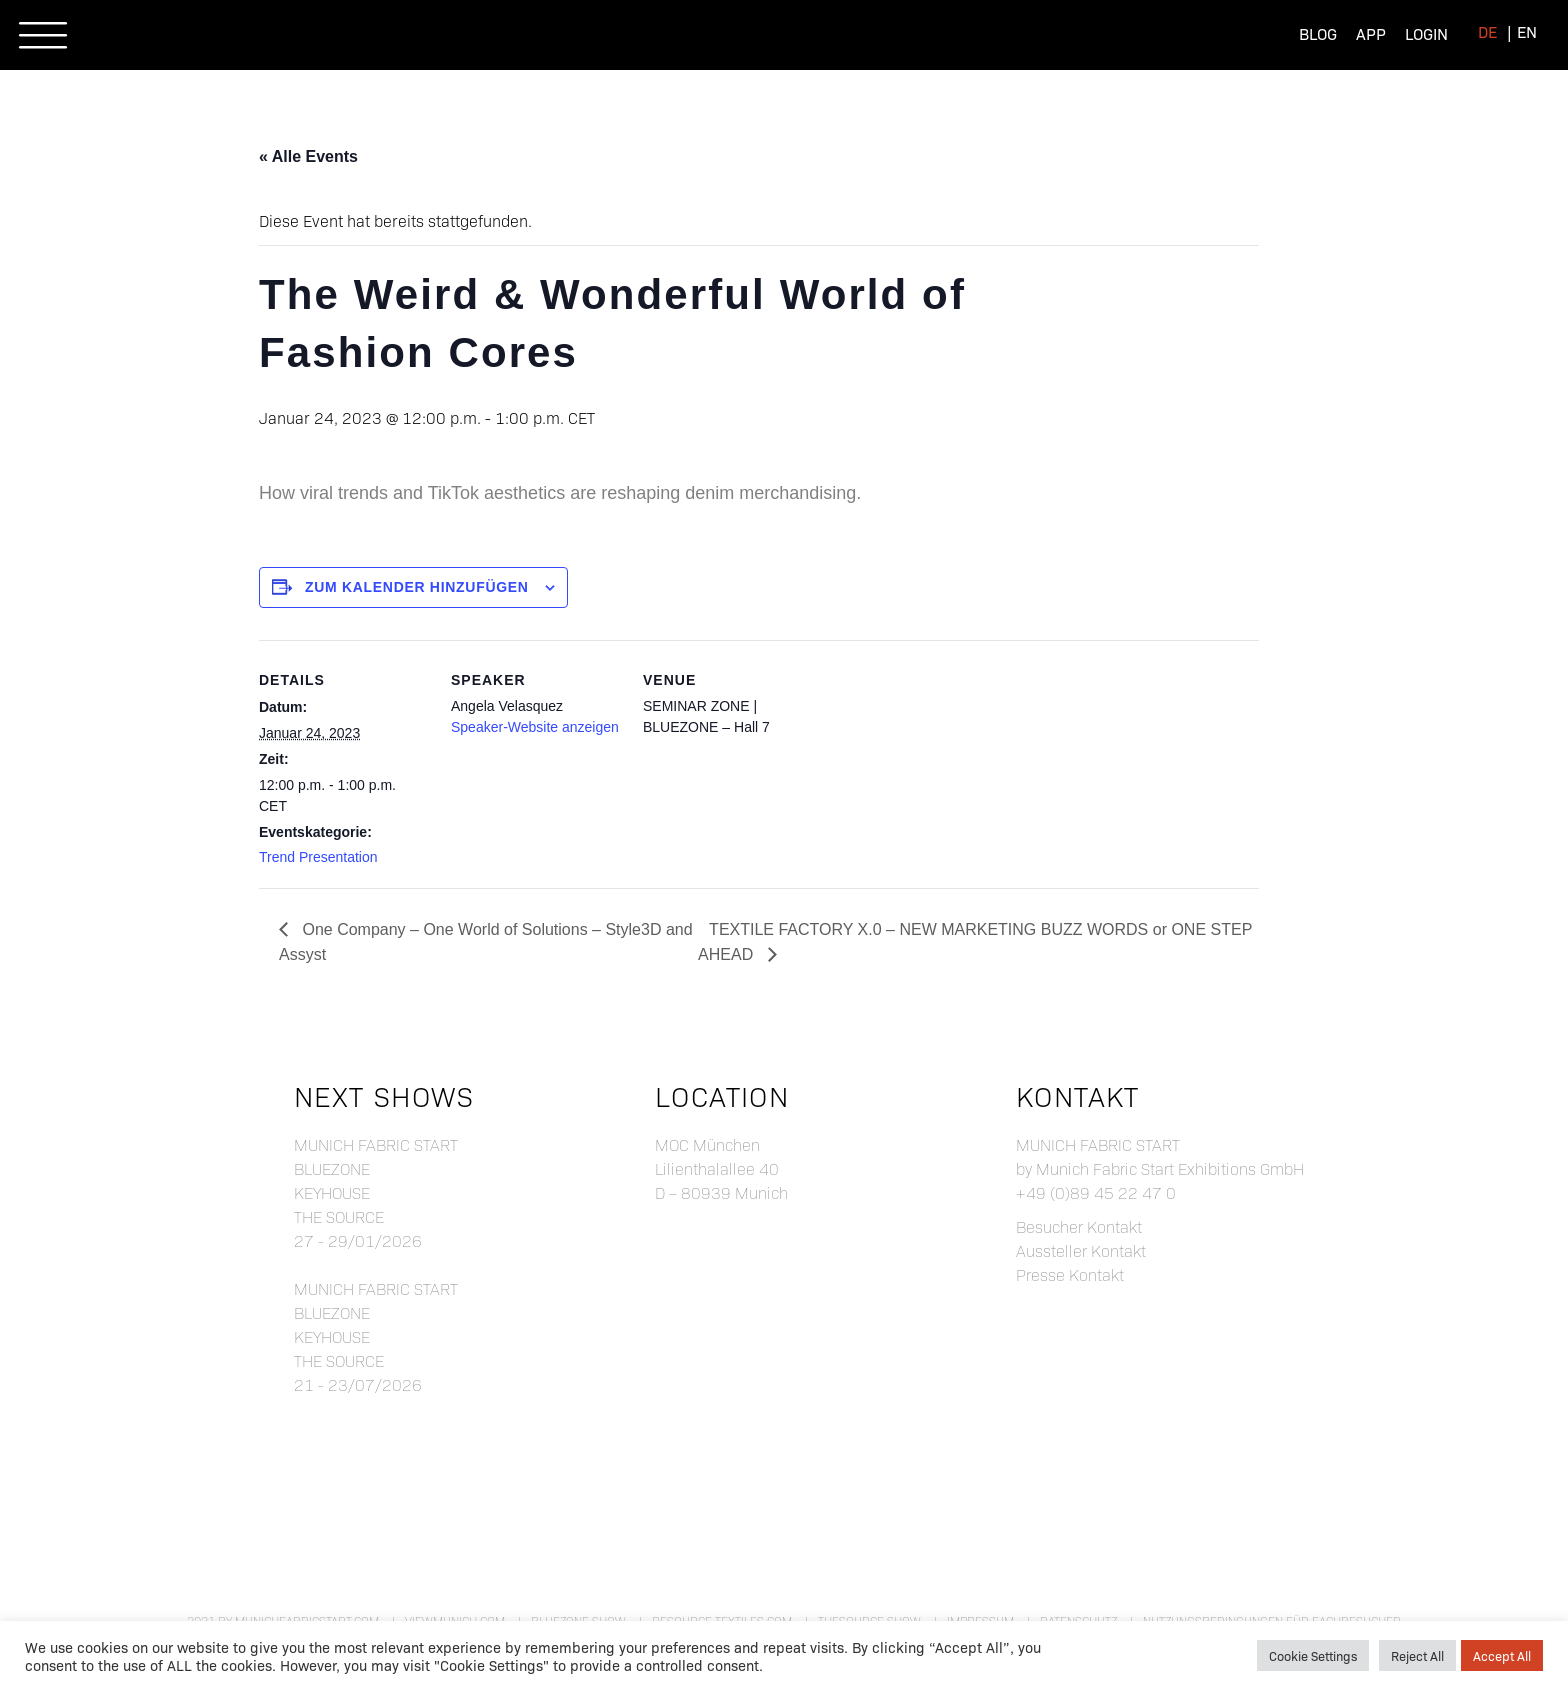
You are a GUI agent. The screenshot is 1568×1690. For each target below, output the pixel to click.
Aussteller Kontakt (1081, 1250)
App (1371, 33)
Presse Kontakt (1070, 1274)
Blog (1318, 33)
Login (1426, 33)
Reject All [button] (1417, 1655)
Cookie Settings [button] (1313, 1655)
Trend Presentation (318, 857)
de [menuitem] (1487, 31)
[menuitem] (1487, 31)
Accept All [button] (1502, 1655)
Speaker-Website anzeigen (535, 727)
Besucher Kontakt (1079, 1226)
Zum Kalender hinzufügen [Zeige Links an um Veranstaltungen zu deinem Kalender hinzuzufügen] (417, 587)
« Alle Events (308, 156)
